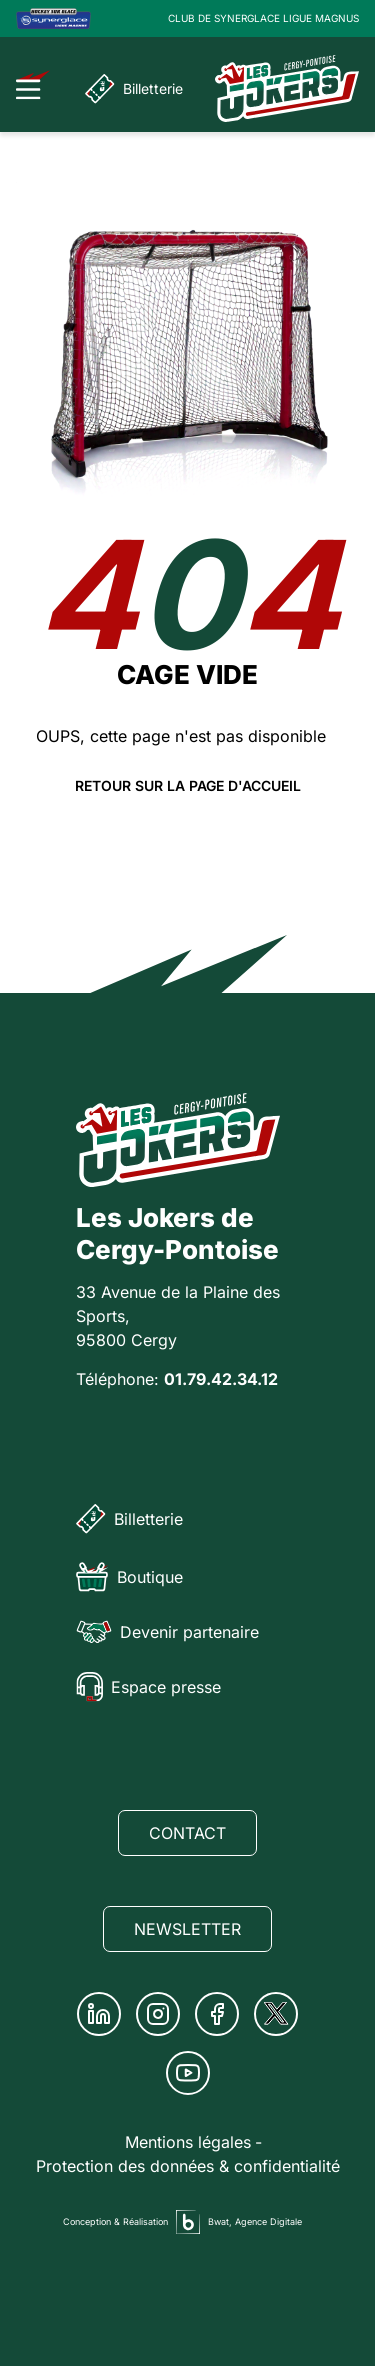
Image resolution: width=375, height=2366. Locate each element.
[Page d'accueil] (287, 88)
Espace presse (148, 1687)
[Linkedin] (99, 2014)
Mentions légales (188, 2142)
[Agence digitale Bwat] (188, 2222)
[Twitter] (276, 2014)
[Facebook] (217, 2014)
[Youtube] (188, 2073)
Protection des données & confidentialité (188, 2166)
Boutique (129, 1577)
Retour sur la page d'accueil (188, 786)
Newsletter (187, 1929)
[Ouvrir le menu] (33, 85)
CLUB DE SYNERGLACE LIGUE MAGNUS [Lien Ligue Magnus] (263, 18)
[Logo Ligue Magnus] (53, 18)
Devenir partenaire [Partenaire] (167, 1632)
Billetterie (134, 89)
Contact (187, 1833)
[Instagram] (158, 2014)
